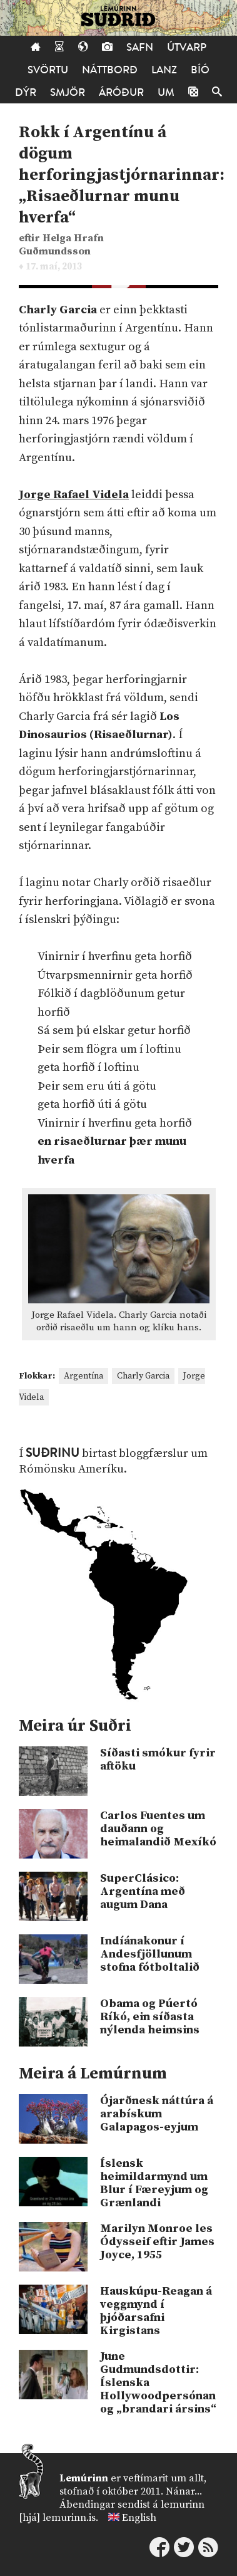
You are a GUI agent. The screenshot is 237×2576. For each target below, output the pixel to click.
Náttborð (110, 70)
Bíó (200, 70)
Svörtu (48, 70)
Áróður (121, 92)
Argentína (83, 1376)
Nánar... (184, 2491)
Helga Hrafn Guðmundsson (61, 245)
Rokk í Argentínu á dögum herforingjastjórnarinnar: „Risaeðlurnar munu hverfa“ (121, 175)
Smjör (67, 92)
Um (166, 92)
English (139, 2517)
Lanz (164, 70)
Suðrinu (52, 1453)
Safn (139, 47)
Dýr (25, 92)
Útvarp (186, 47)
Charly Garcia (143, 1376)
